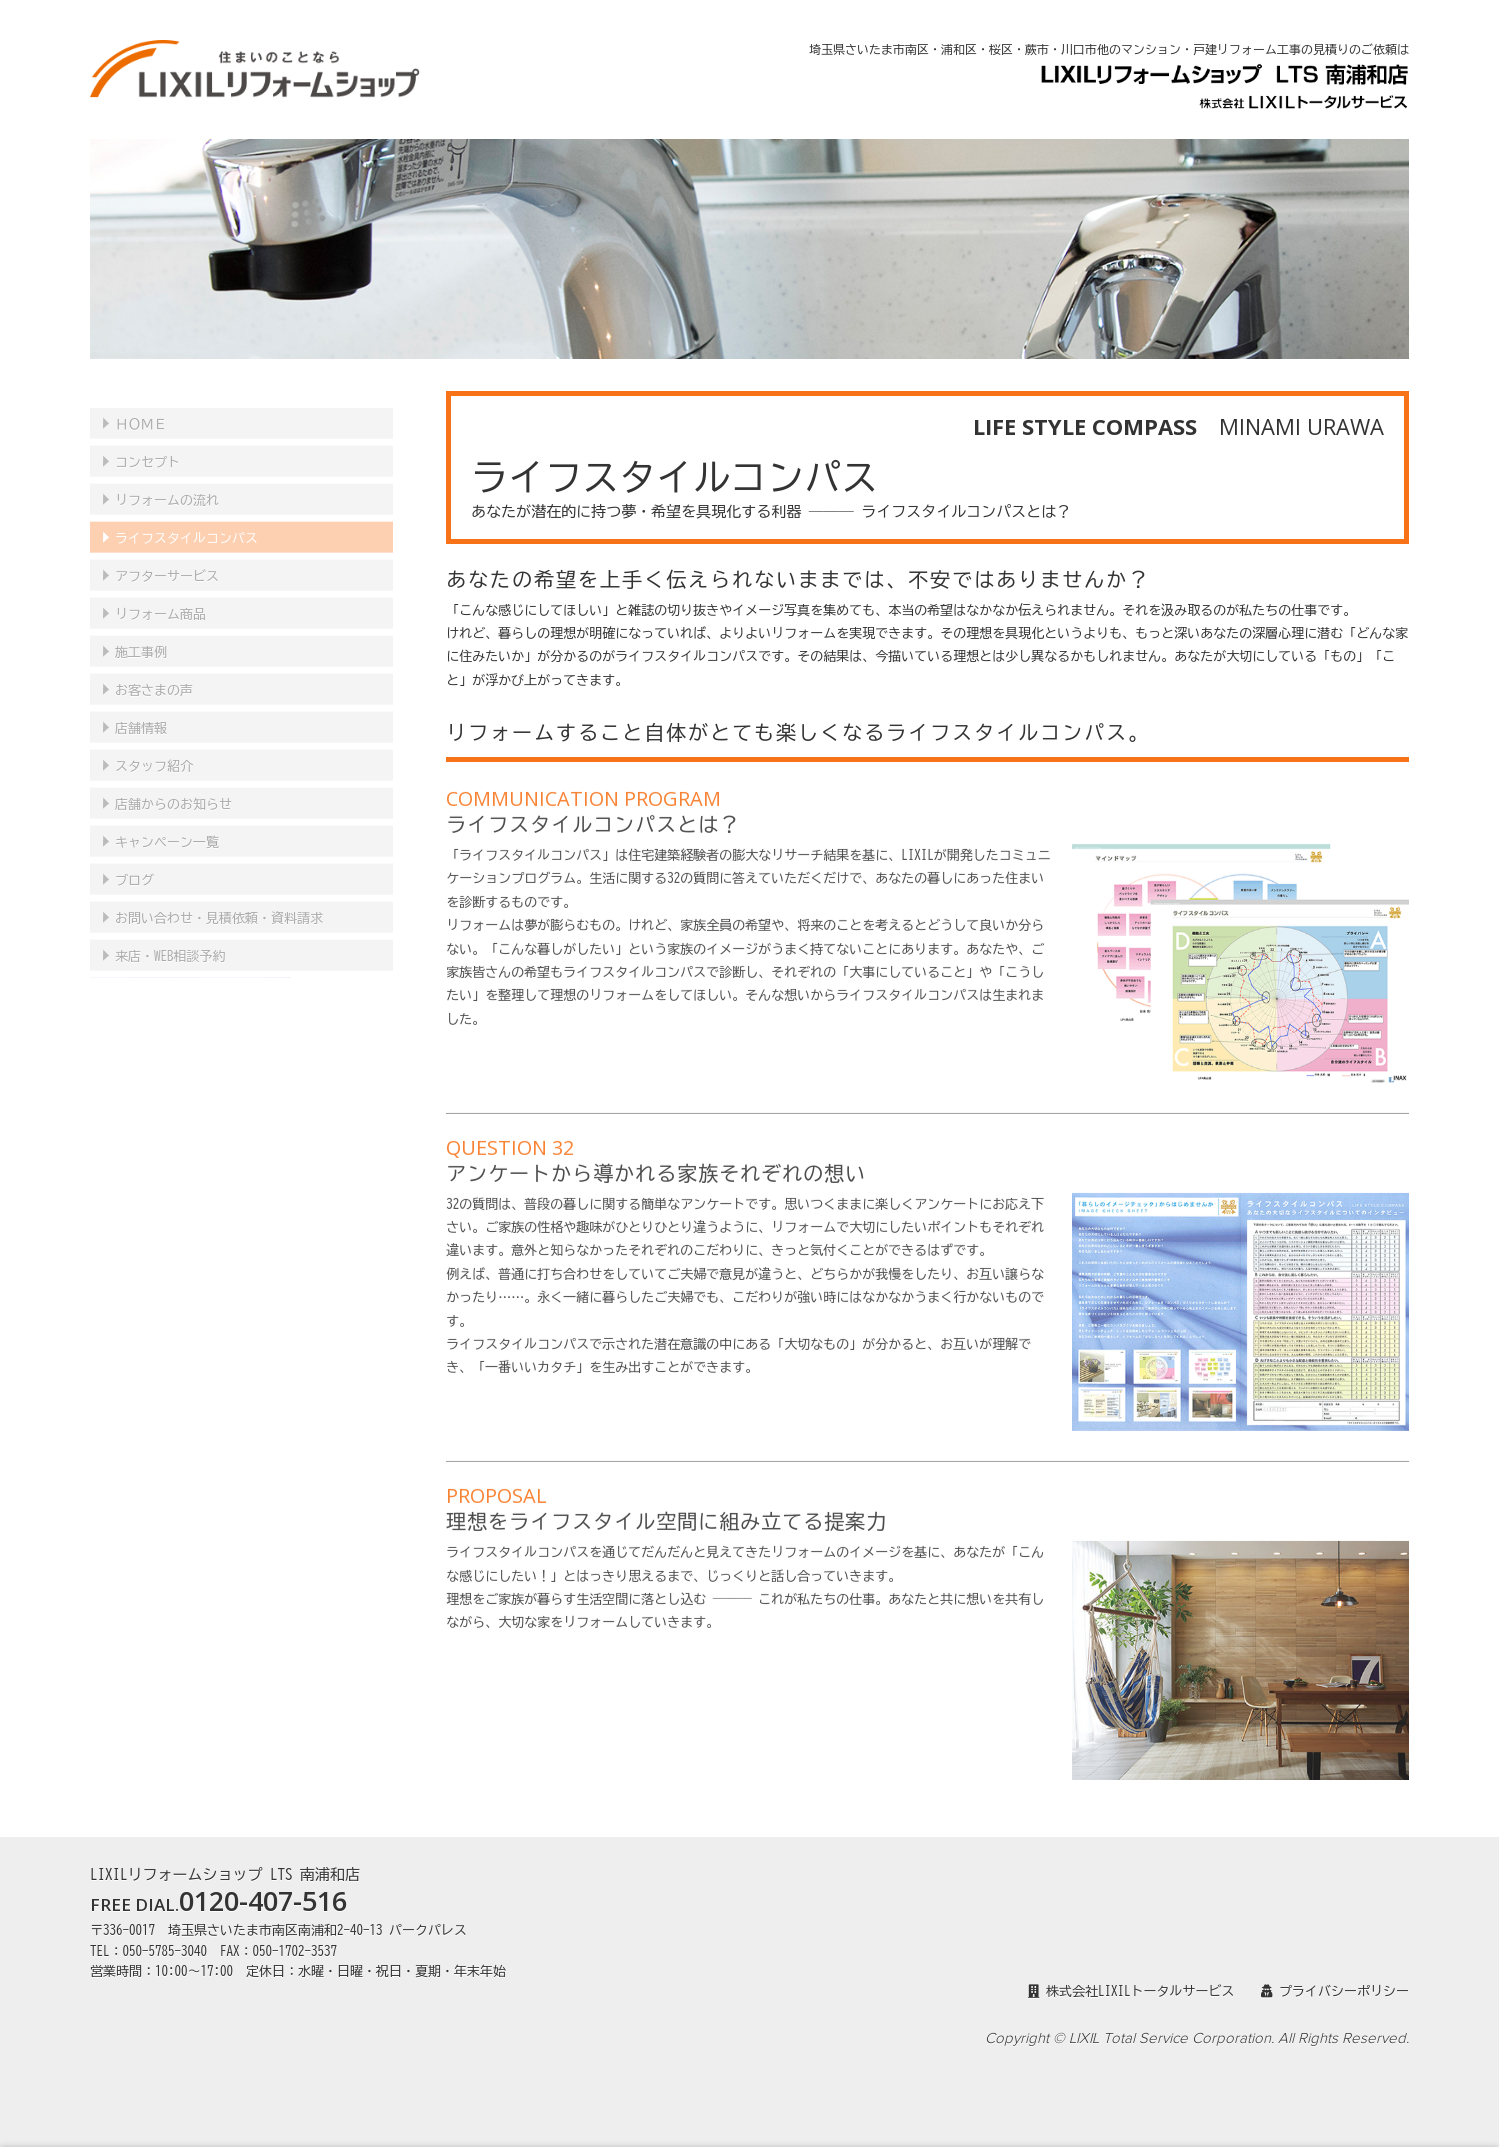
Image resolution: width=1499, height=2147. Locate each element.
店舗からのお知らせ (173, 787)
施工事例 (141, 635)
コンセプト (147, 445)
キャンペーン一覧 (167, 825)
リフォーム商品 (160, 597)
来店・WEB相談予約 (170, 939)
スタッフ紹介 (154, 749)
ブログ (134, 863)
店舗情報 (141, 711)
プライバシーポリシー (1335, 1991)
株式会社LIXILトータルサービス (1131, 1991)
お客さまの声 (154, 673)
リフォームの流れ (167, 483)
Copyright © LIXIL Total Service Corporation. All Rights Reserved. (1197, 2038)
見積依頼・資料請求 (219, 901)
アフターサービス (167, 559)
